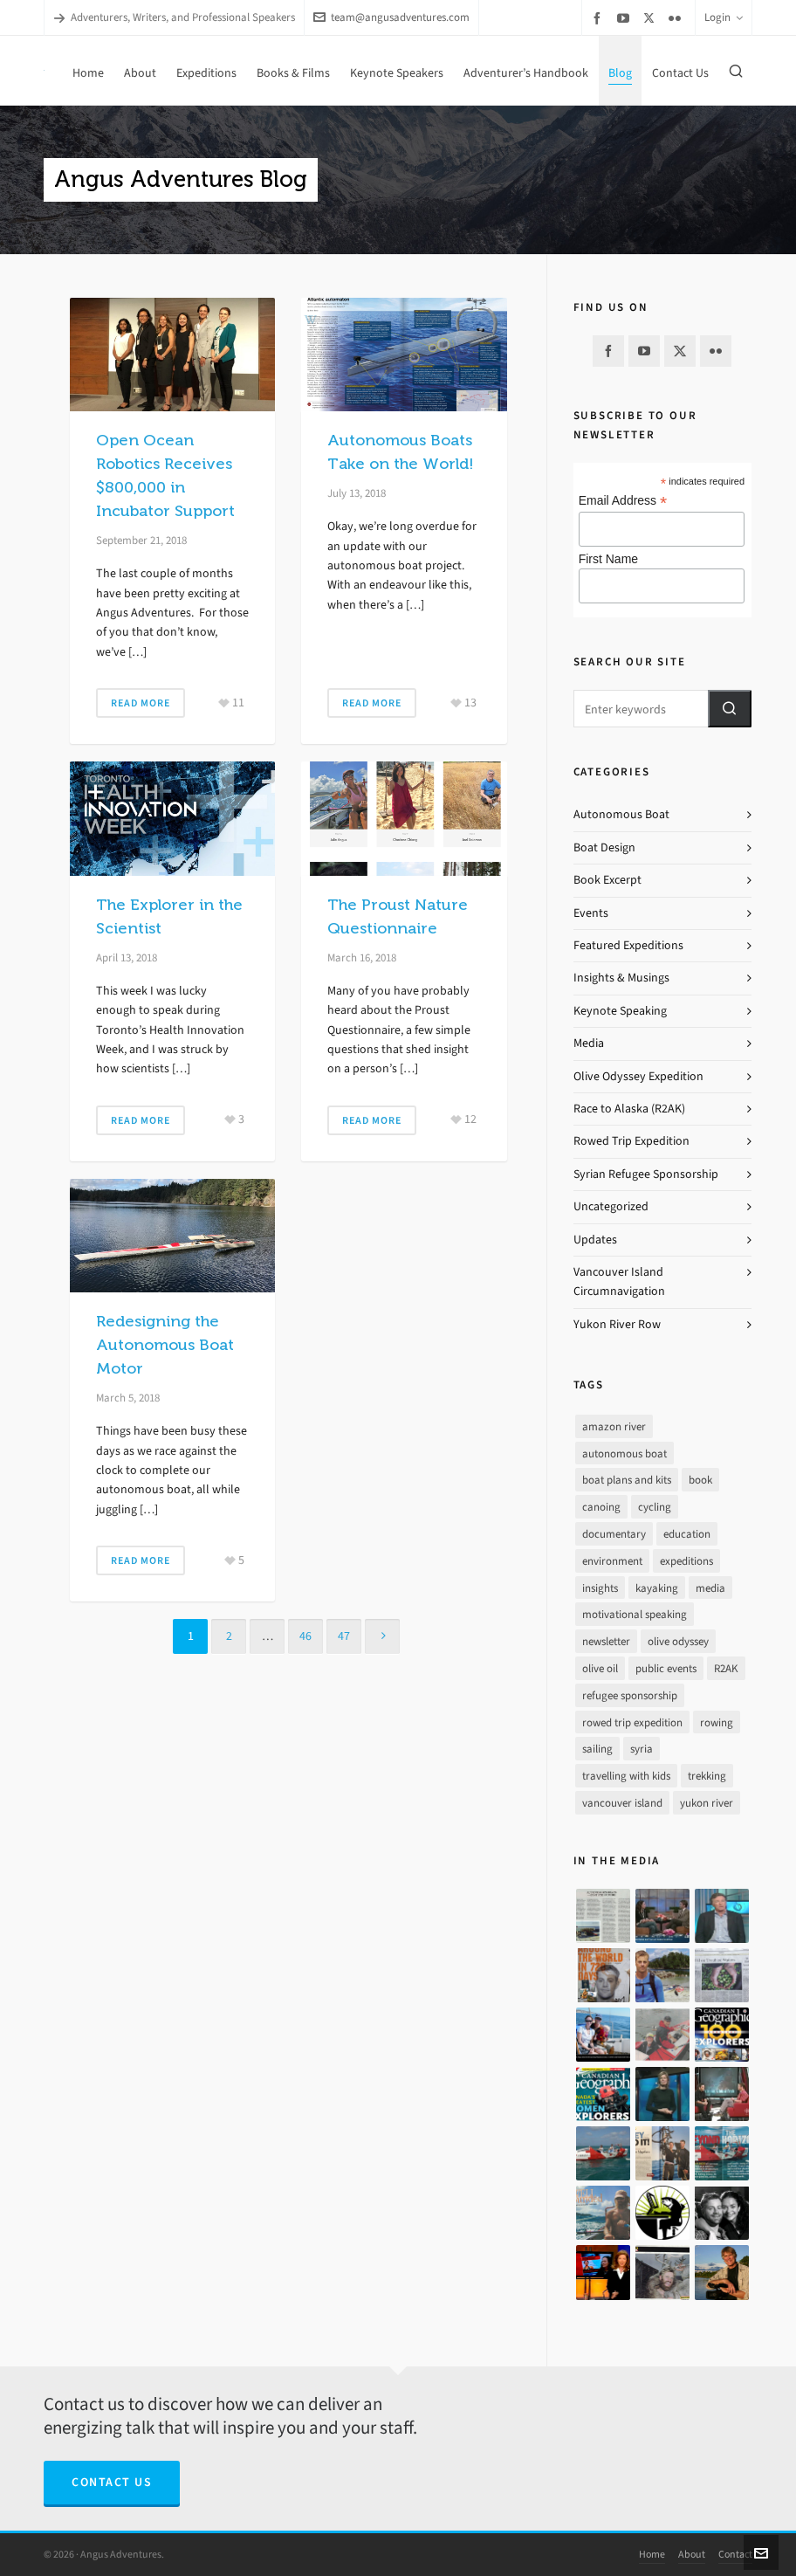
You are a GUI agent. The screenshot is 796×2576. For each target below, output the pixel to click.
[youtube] (626, 17)
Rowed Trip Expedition (631, 1141)
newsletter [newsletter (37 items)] (606, 1641)
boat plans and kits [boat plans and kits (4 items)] (626, 1479)
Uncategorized (610, 1206)
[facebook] (599, 17)
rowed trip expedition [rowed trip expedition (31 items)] (632, 1722)
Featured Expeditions (628, 945)
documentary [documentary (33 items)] (614, 1533)
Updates (595, 1239)
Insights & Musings (621, 977)
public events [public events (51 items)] (665, 1668)
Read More (140, 703)
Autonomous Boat (621, 814)
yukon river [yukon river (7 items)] (706, 1802)
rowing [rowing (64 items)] (716, 1722)
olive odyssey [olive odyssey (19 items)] (678, 1641)
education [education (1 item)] (686, 1533)
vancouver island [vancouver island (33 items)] (622, 1802)
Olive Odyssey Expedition (638, 1076)
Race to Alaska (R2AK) (629, 1108)
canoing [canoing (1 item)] (601, 1506)
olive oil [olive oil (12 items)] (600, 1668)
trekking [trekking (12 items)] (707, 1775)
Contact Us (112, 2482)
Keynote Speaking (620, 1010)
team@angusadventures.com (391, 17)
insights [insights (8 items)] (600, 1588)
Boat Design (604, 847)
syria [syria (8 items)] (641, 1748)
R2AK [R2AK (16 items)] (726, 1668)
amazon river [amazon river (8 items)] (614, 1426)
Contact (735, 2554)
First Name (608, 559)
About (691, 2554)
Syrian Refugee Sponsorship (645, 1174)
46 (305, 1636)
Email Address (623, 500)
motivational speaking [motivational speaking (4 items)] (634, 1614)
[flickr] (677, 17)
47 (344, 1636)
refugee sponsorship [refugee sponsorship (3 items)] (629, 1695)
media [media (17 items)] (710, 1588)
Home (652, 2554)
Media (588, 1043)
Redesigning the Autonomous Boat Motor (165, 1344)
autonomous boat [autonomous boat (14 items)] (624, 1453)
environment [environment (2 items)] (612, 1560)
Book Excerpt (607, 879)
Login (723, 17)
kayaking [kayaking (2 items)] (656, 1588)
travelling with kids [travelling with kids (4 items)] (626, 1775)
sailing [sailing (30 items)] (597, 1748)
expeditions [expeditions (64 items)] (686, 1560)
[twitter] (651, 17)
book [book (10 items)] (700, 1479)
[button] (729, 708)
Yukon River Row (617, 1324)
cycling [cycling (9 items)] (654, 1506)
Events (590, 913)
